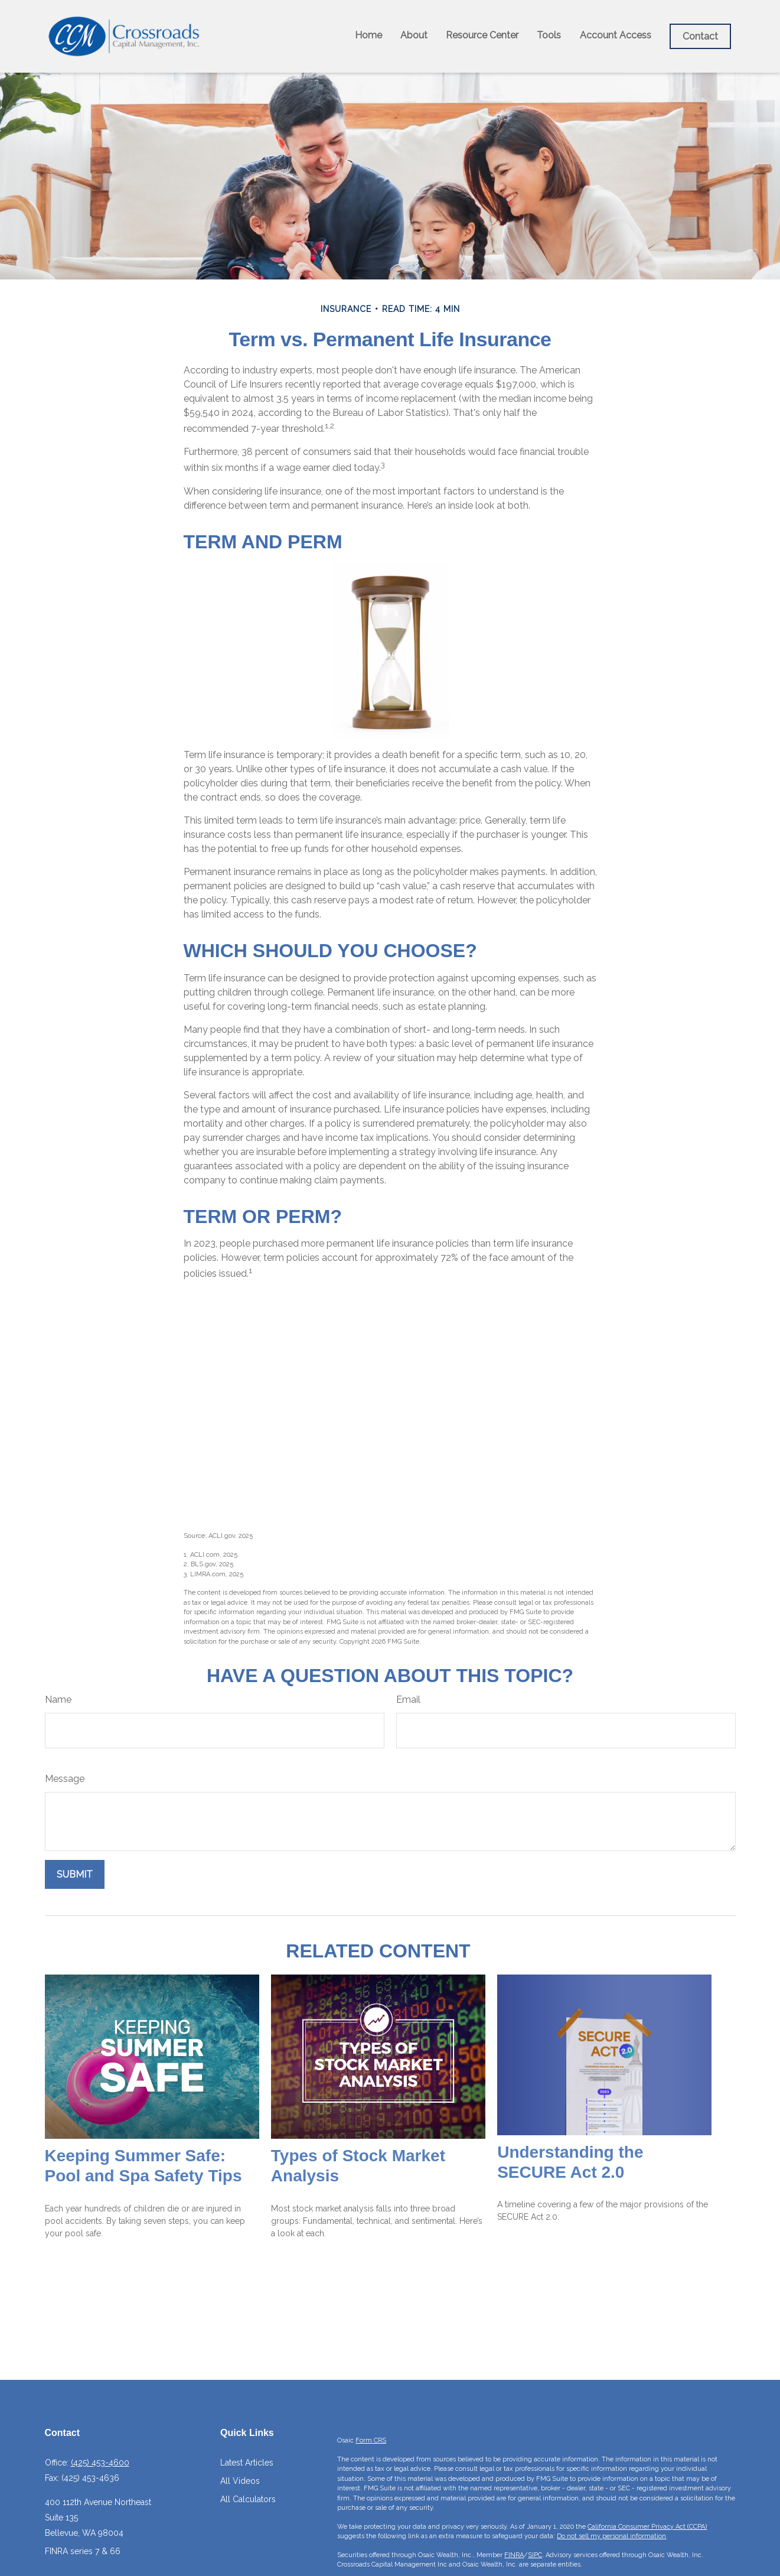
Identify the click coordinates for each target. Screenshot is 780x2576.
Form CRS (370, 2440)
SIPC (535, 2555)
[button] (368, 35)
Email (408, 1699)
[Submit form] (75, 1874)
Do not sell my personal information (611, 2536)
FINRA (514, 2555)
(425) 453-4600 (100, 2462)
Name (58, 1699)
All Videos (240, 2481)
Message (64, 1778)
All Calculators (248, 2499)
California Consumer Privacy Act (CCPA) (647, 2527)
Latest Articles (246, 2462)
